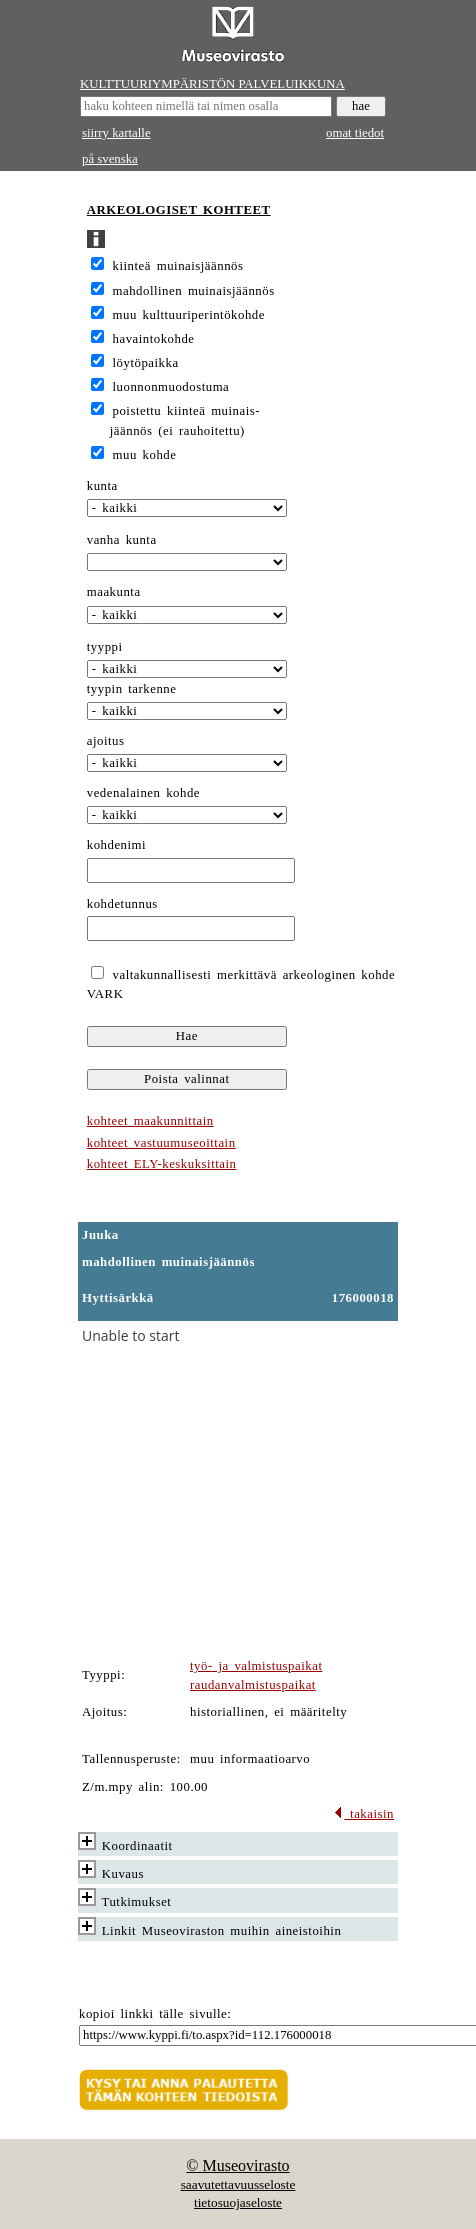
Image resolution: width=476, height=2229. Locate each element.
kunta (102, 486)
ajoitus (106, 741)
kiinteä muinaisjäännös (178, 266)
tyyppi (105, 647)
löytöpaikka (146, 363)
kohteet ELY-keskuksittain (162, 1164)
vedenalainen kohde (143, 793)
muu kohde (145, 455)
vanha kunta (122, 540)
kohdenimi (116, 845)
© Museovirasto (237, 2165)
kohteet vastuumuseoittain (161, 1143)
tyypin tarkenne (132, 689)
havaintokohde (154, 339)
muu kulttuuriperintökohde (189, 315)
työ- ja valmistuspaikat (256, 1666)
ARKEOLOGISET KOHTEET (179, 210)
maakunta (114, 592)
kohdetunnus (122, 904)
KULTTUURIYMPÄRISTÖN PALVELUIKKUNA (212, 84)
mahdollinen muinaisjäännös (194, 291)
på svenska (110, 159)
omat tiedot (355, 133)
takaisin (363, 1814)
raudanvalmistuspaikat (253, 1685)
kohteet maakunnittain (150, 1121)
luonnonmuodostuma (171, 387)
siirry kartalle (116, 133)
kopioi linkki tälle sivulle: (155, 2014)
